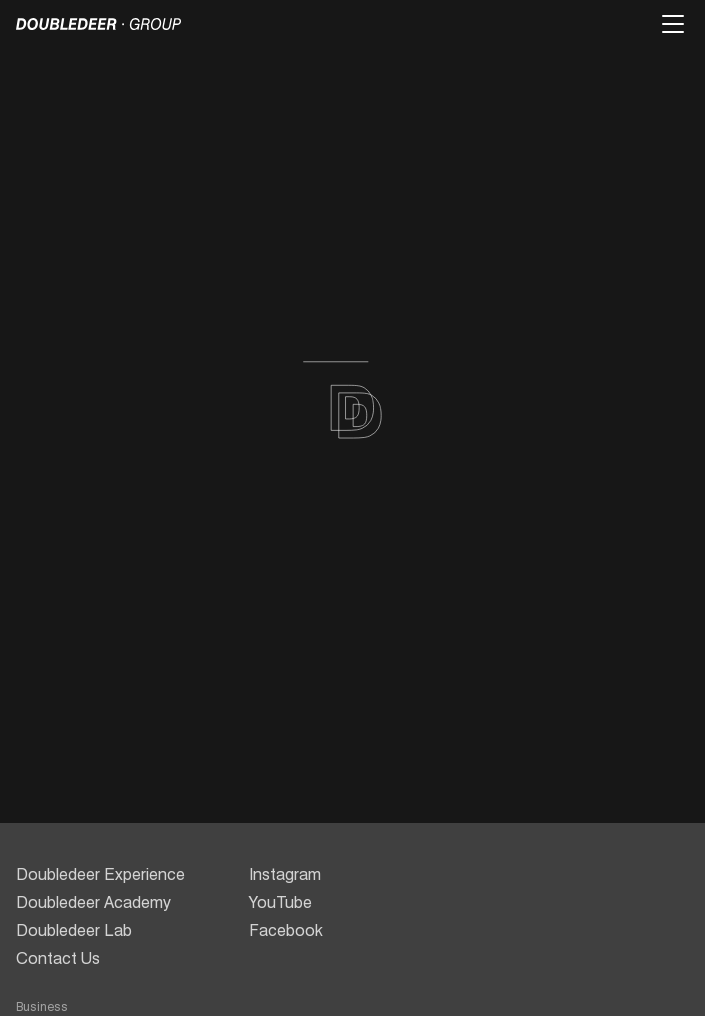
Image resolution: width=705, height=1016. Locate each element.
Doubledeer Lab (74, 930)
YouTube (280, 902)
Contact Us (58, 958)
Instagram (285, 874)
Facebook (286, 930)
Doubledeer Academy (93, 902)
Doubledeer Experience (100, 874)
